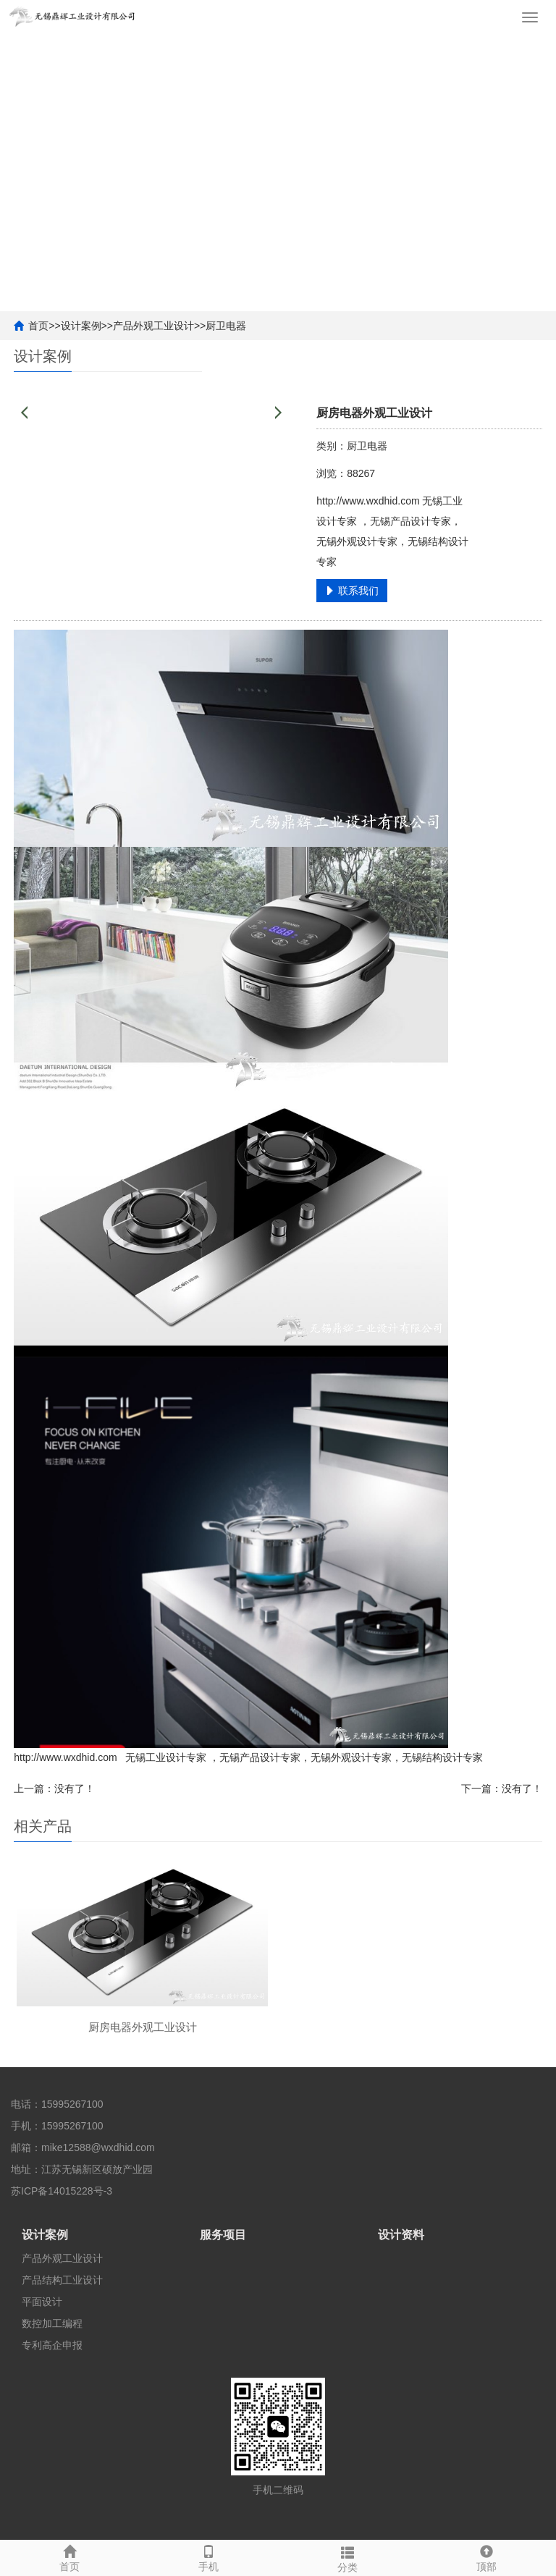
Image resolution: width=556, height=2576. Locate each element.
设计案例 (81, 325)
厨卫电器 (226, 325)
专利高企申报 (52, 2345)
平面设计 (42, 2301)
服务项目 (223, 2235)
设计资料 (401, 2235)
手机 (208, 2556)
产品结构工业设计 (62, 2280)
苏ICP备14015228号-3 (61, 2191)
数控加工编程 (52, 2323)
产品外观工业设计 (153, 325)
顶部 (486, 2556)
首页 (38, 325)
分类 (347, 2557)
